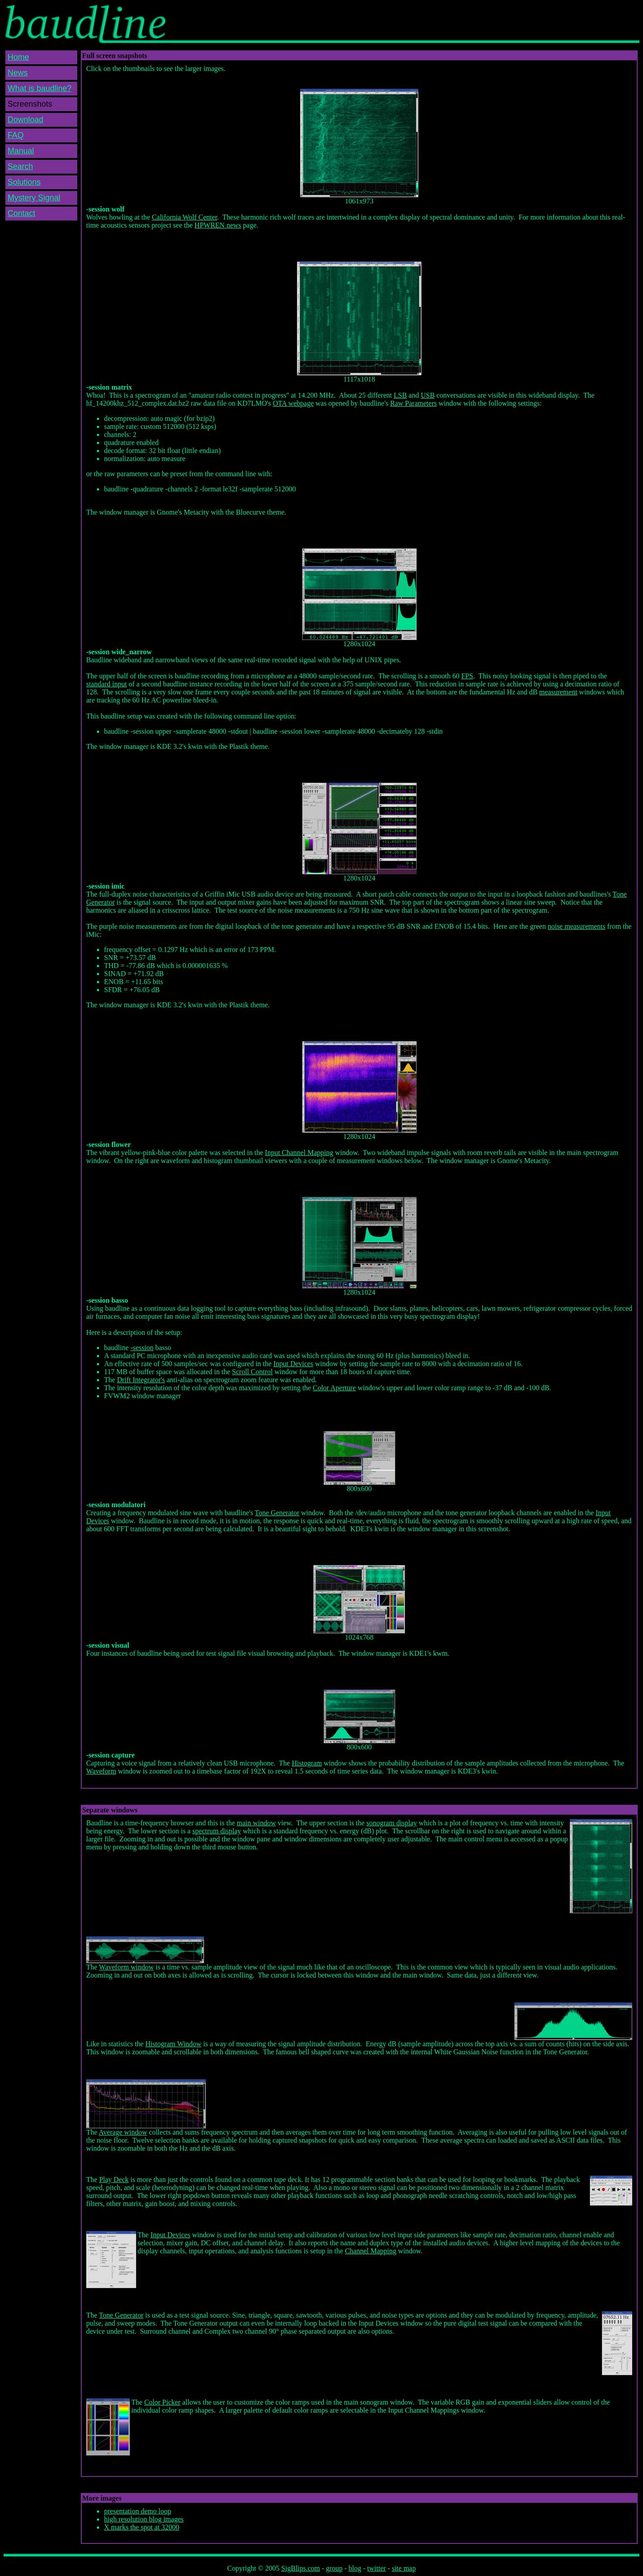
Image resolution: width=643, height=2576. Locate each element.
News (18, 72)
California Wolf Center (184, 217)
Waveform (101, 1771)
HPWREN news (218, 225)
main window (256, 1823)
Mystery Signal (34, 197)
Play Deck (114, 2179)
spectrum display (216, 1831)
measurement (558, 692)
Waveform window (126, 1967)
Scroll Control (252, 1371)
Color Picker (162, 2402)
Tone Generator (277, 1513)
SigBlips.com (300, 2568)
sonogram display (391, 1823)
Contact (21, 213)
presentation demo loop (137, 2511)
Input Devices (293, 1363)
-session (142, 1347)
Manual (21, 150)
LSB (400, 395)
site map (404, 2568)
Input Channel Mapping (299, 1152)
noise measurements (576, 926)
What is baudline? (39, 88)
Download (25, 119)
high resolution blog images (144, 2519)
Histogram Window (173, 2044)
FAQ (16, 135)
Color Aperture (334, 1388)
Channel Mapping (370, 2251)
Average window (123, 2132)
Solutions (24, 182)
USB (427, 395)
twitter (376, 2568)
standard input (106, 684)
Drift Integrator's (141, 1380)
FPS (467, 676)
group (334, 2568)
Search (20, 166)
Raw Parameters (413, 403)
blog (355, 2568)
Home (18, 57)
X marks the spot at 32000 (141, 2527)
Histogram (307, 1763)
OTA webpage (293, 403)
